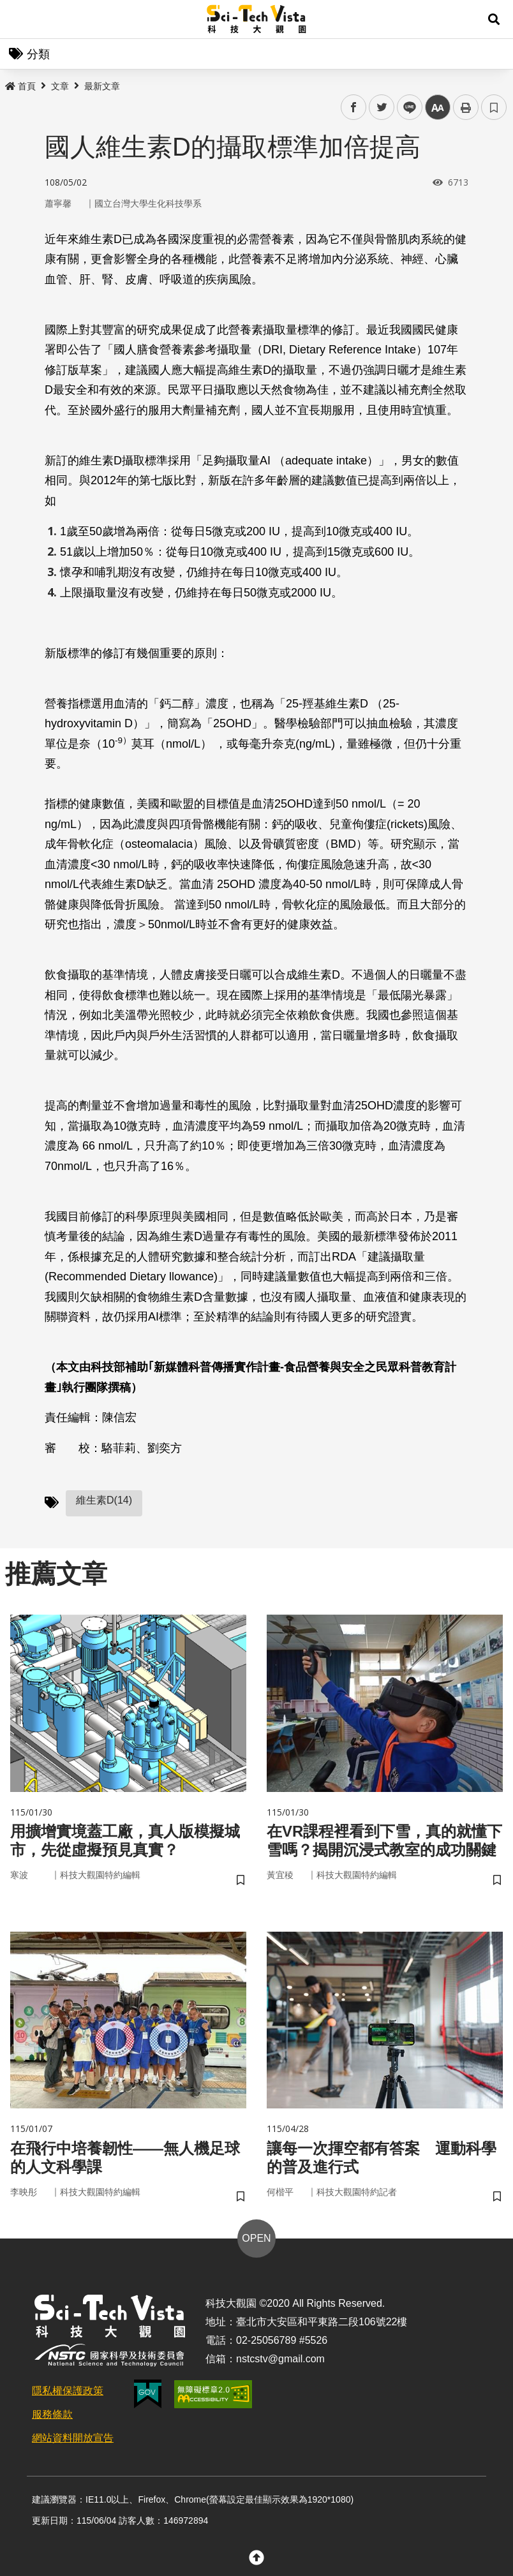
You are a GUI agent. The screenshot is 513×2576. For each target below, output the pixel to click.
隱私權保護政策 (67, 2390)
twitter (381, 107)
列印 (466, 107)
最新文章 (102, 86)
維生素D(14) (104, 1500)
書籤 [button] (494, 107)
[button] (494, 19)
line (405, 107)
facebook (353, 107)
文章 (60, 86)
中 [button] (438, 107)
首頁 (20, 86)
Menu (19, 19)
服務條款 (52, 2414)
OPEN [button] (256, 2238)
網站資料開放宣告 (73, 2437)
